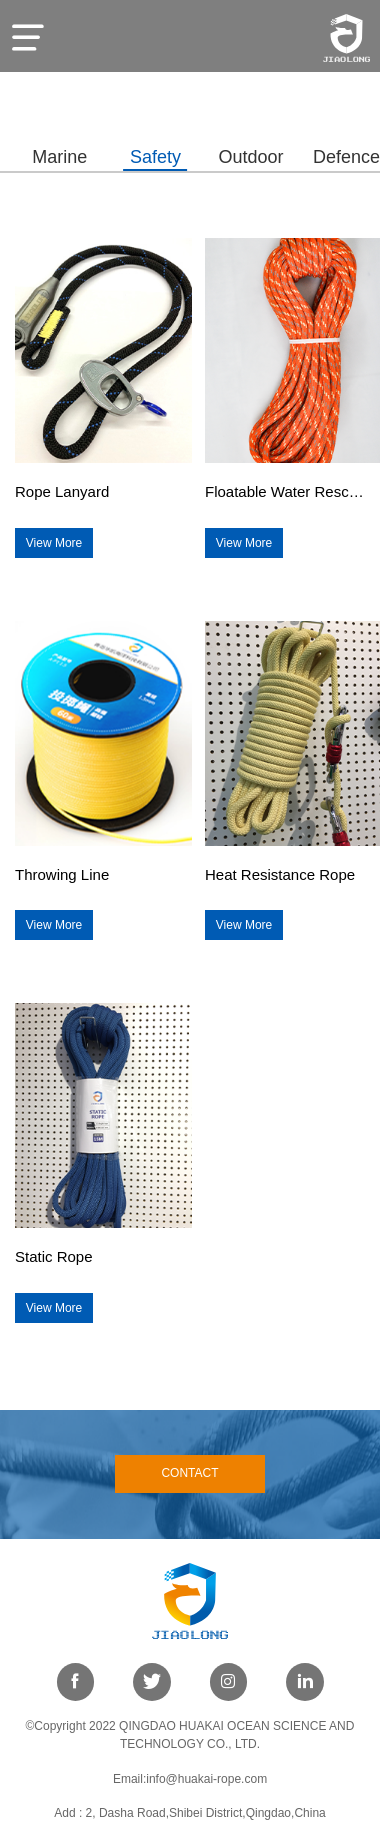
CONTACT (189, 1473)
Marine (59, 157)
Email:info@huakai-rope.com (190, 1779)
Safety (155, 157)
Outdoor (250, 157)
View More (54, 543)
